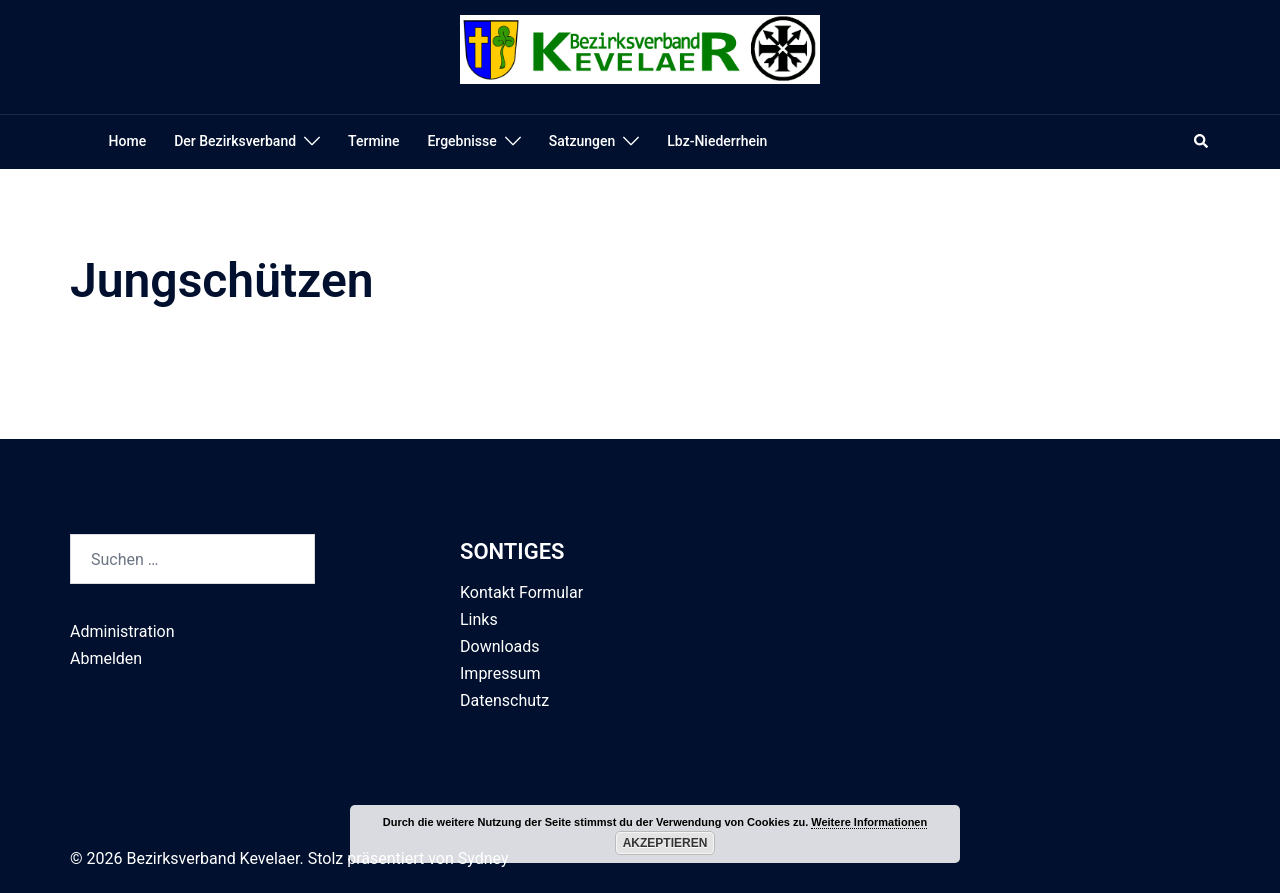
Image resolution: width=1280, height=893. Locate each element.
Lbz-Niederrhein (717, 141)
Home (128, 141)
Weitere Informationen (869, 822)
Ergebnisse (461, 141)
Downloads (499, 646)
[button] (1202, 142)
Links (479, 619)
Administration (122, 631)
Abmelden (106, 658)
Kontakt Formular (521, 592)
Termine (373, 141)
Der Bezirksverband (235, 141)
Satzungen (582, 141)
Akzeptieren (665, 843)
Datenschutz (504, 700)
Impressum (500, 673)
